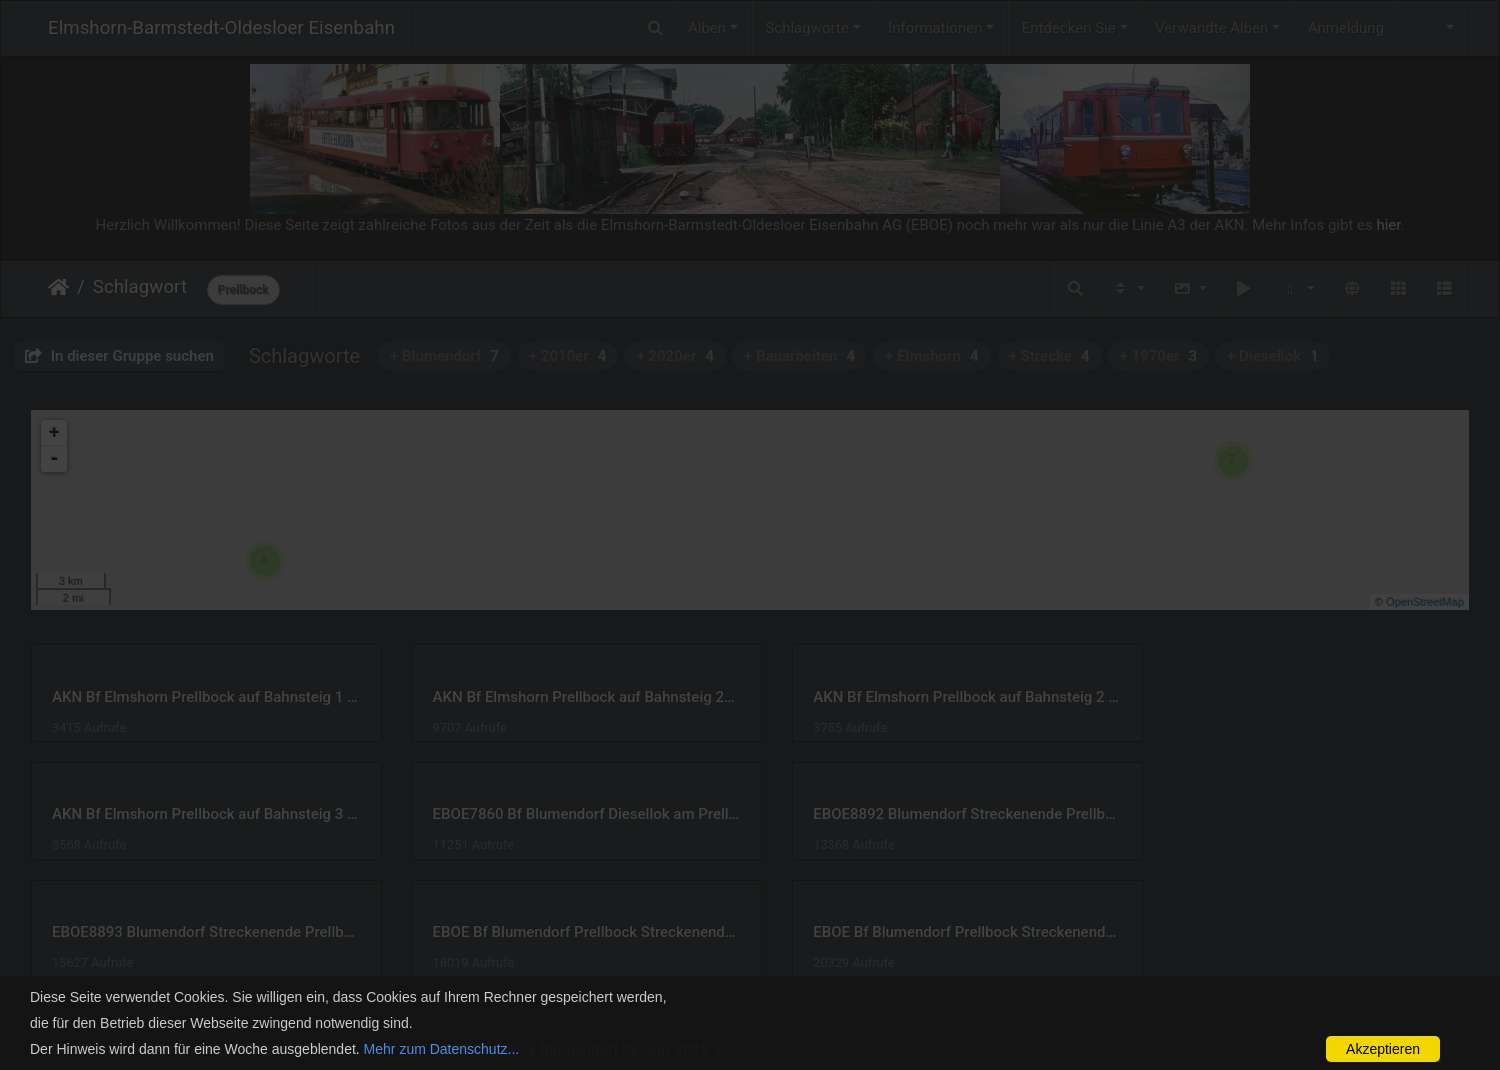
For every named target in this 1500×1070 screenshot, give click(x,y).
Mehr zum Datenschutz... (442, 1049)
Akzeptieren (1383, 1049)
